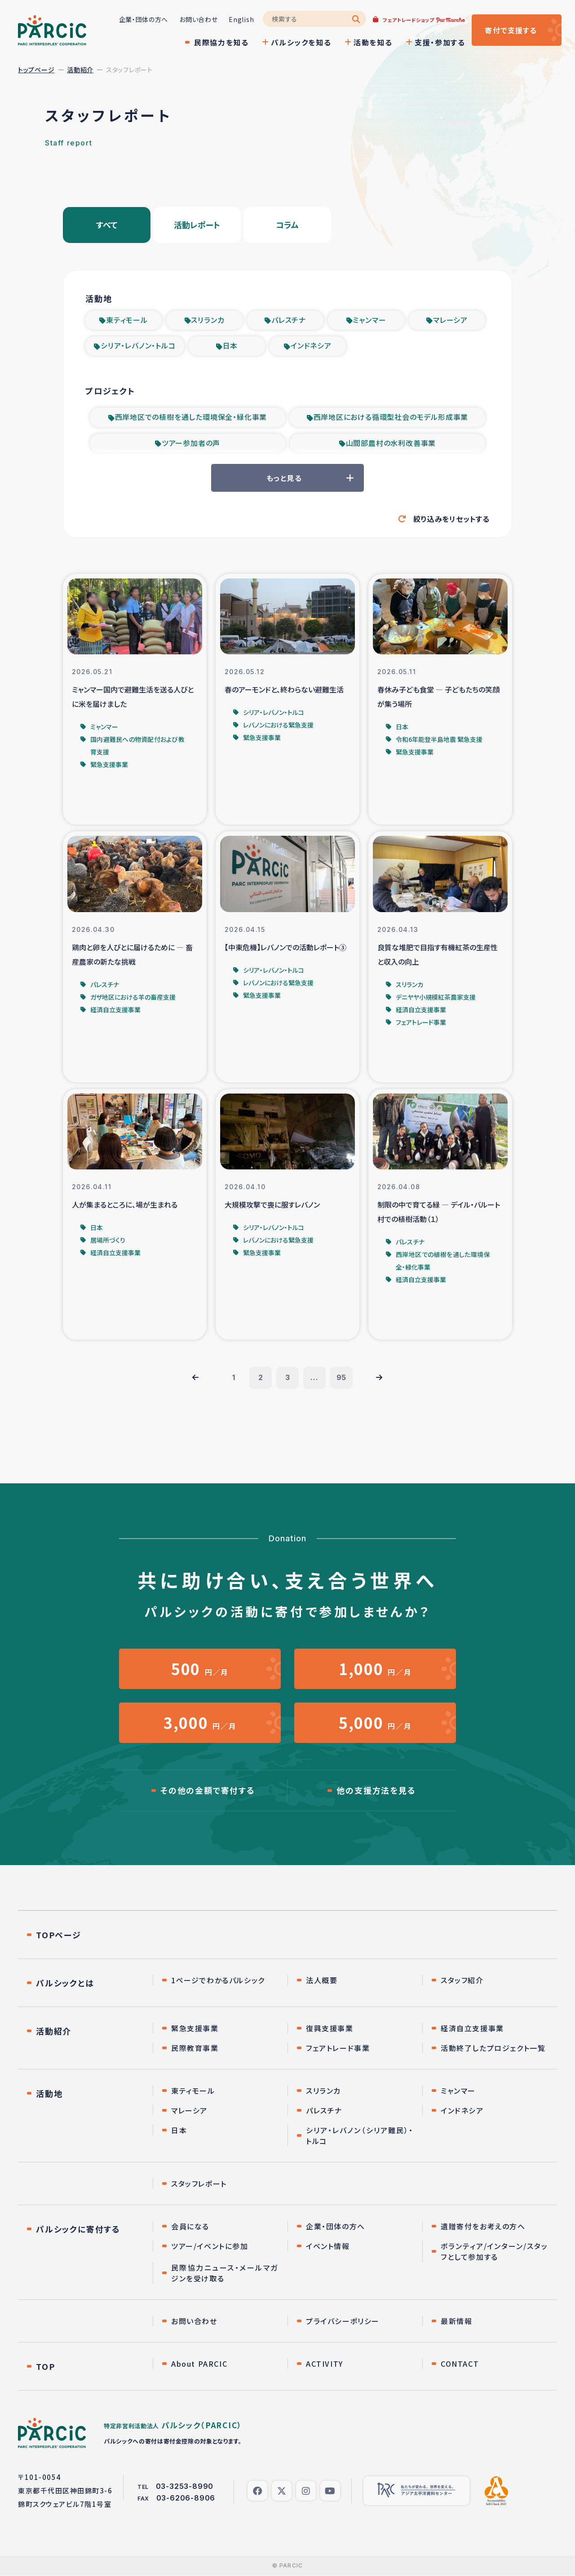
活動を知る (373, 42)
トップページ (36, 69)
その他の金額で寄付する (207, 1791)
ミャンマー (369, 319)
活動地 (49, 2094)
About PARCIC (199, 2364)
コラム (287, 225)
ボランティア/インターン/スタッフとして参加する (494, 2252)
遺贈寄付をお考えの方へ (483, 2226)
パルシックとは (65, 1983)
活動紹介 (80, 69)
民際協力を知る (221, 42)
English (241, 19)
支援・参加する (440, 42)
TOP (45, 2367)
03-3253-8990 (185, 2486)
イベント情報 (328, 2246)
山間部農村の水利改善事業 (391, 442)
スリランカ (207, 319)
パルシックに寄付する (78, 2229)
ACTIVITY (324, 2364)
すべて (107, 225)
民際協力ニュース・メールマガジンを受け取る (225, 2273)
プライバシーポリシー (343, 2321)
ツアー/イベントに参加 (209, 2246)
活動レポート (197, 225)
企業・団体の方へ (143, 19)
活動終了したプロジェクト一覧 (493, 2048)
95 (341, 1378)
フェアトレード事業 (338, 2048)
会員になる (190, 2226)
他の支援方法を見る (376, 1791)
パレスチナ (288, 319)
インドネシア (311, 345)
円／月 (200, 1669)
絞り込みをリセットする (451, 518)
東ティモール (127, 319)
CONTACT (460, 2364)
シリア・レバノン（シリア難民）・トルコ (359, 2136)
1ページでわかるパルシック (218, 1980)
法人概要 (321, 1980)
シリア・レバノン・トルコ (138, 345)
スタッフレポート (199, 2184)
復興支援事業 (330, 2028)
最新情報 (456, 2321)
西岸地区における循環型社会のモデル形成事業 (391, 416)
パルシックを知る (301, 42)
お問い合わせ (198, 19)
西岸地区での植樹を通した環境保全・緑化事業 (191, 416)
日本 (230, 345)
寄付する (511, 30)
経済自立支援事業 (472, 2028)
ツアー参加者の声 (191, 442)
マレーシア (450, 319)
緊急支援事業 (195, 2028)
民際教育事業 (195, 2048)
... (314, 1378)
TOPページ (58, 1935)
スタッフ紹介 (462, 1980)
